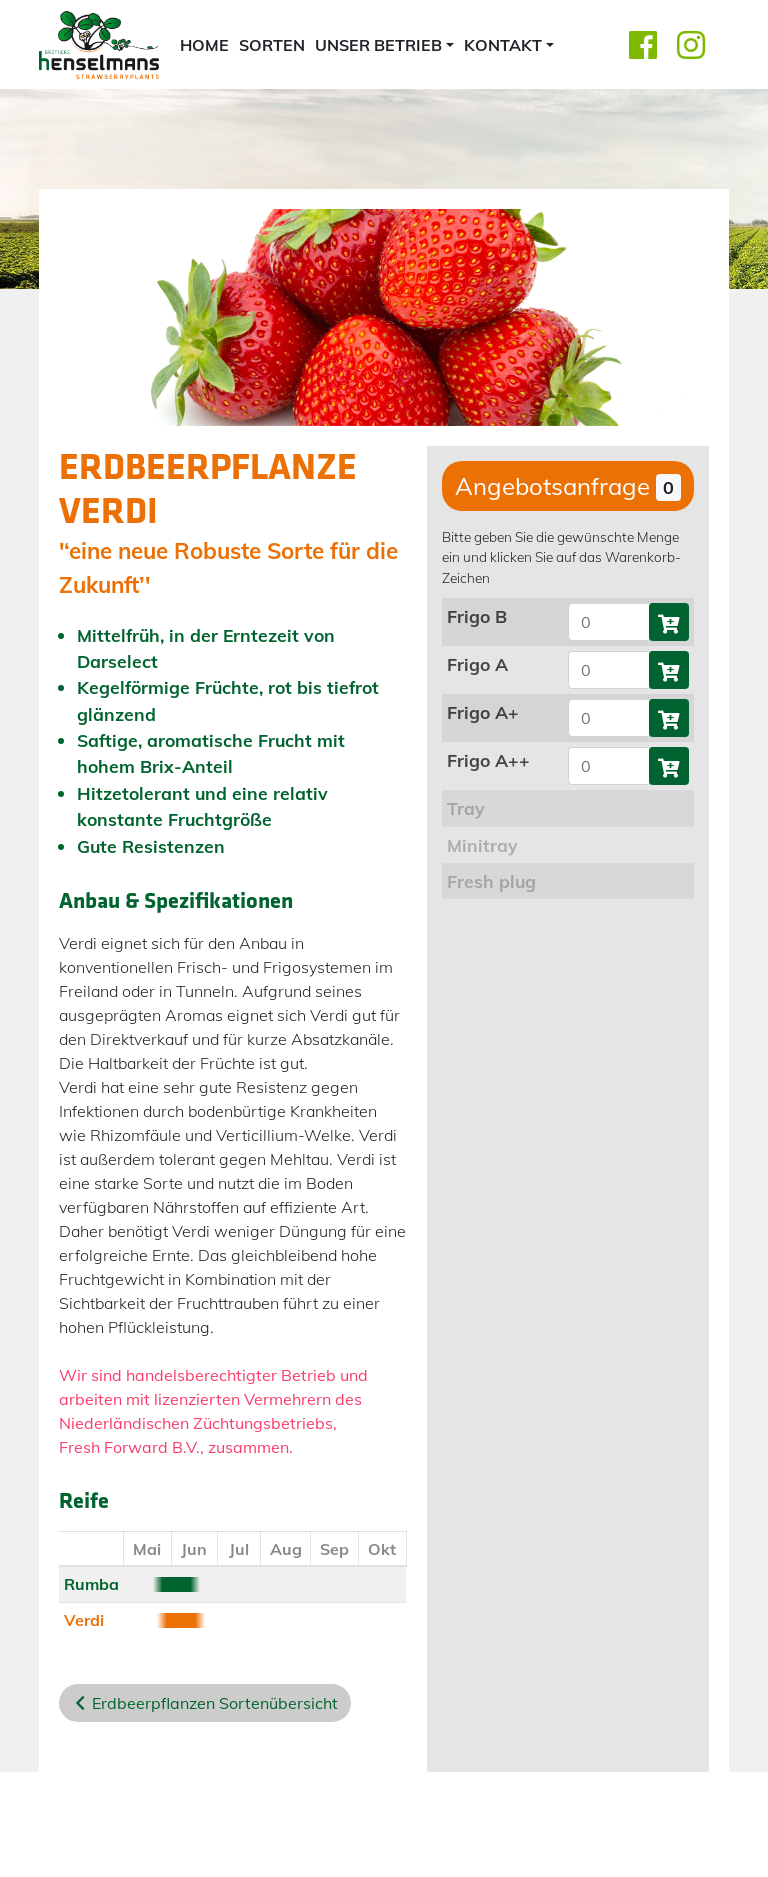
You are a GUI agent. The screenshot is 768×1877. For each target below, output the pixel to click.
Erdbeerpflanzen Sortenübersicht (215, 1703)
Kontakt (503, 45)
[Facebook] (643, 45)
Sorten (272, 45)
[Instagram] (691, 45)
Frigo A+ (483, 712)
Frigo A (477, 664)
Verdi (84, 1620)
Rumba (91, 1584)
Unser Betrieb (378, 45)
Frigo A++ (488, 760)
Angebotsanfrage (568, 486)
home (204, 45)
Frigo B (477, 616)
